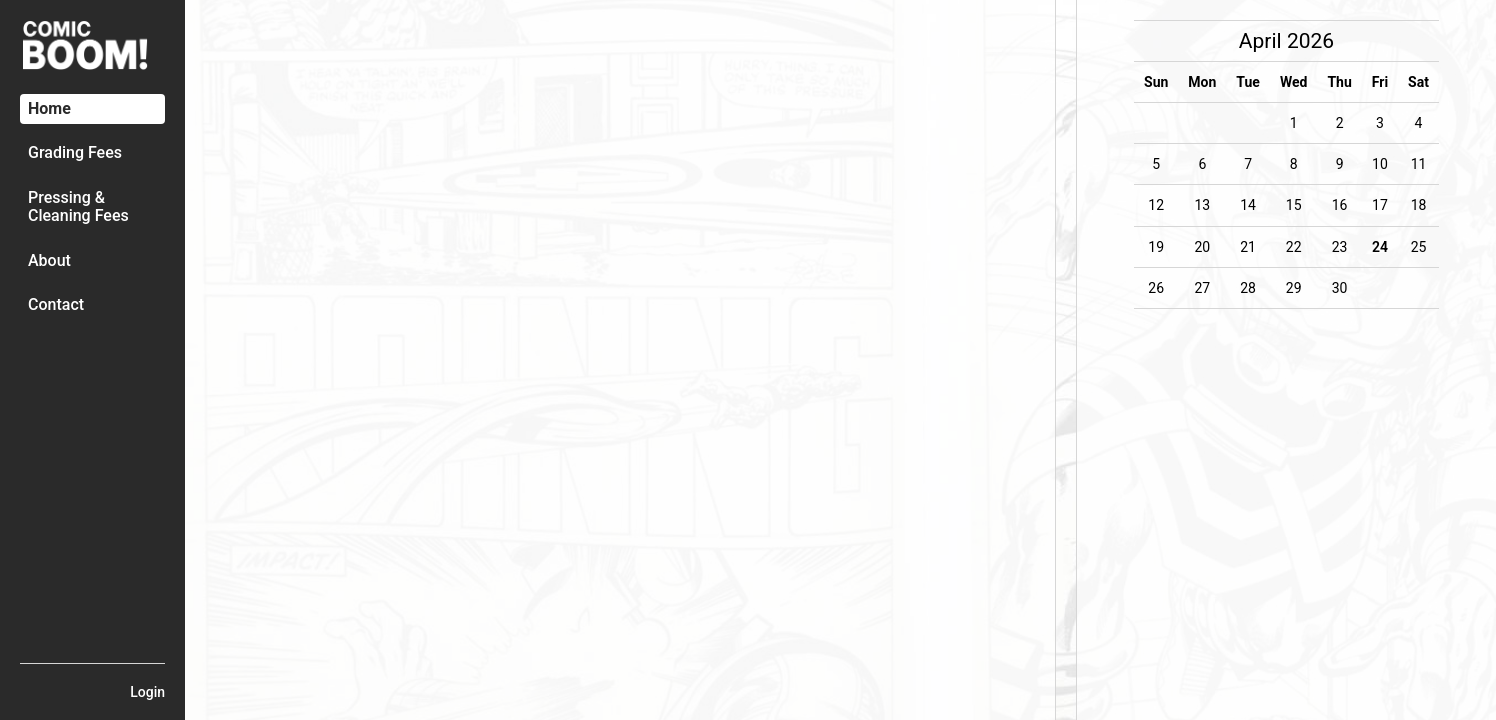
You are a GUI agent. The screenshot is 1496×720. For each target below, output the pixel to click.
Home (49, 108)
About (49, 260)
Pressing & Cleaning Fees (78, 206)
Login (147, 692)
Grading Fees (75, 152)
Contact (56, 304)
